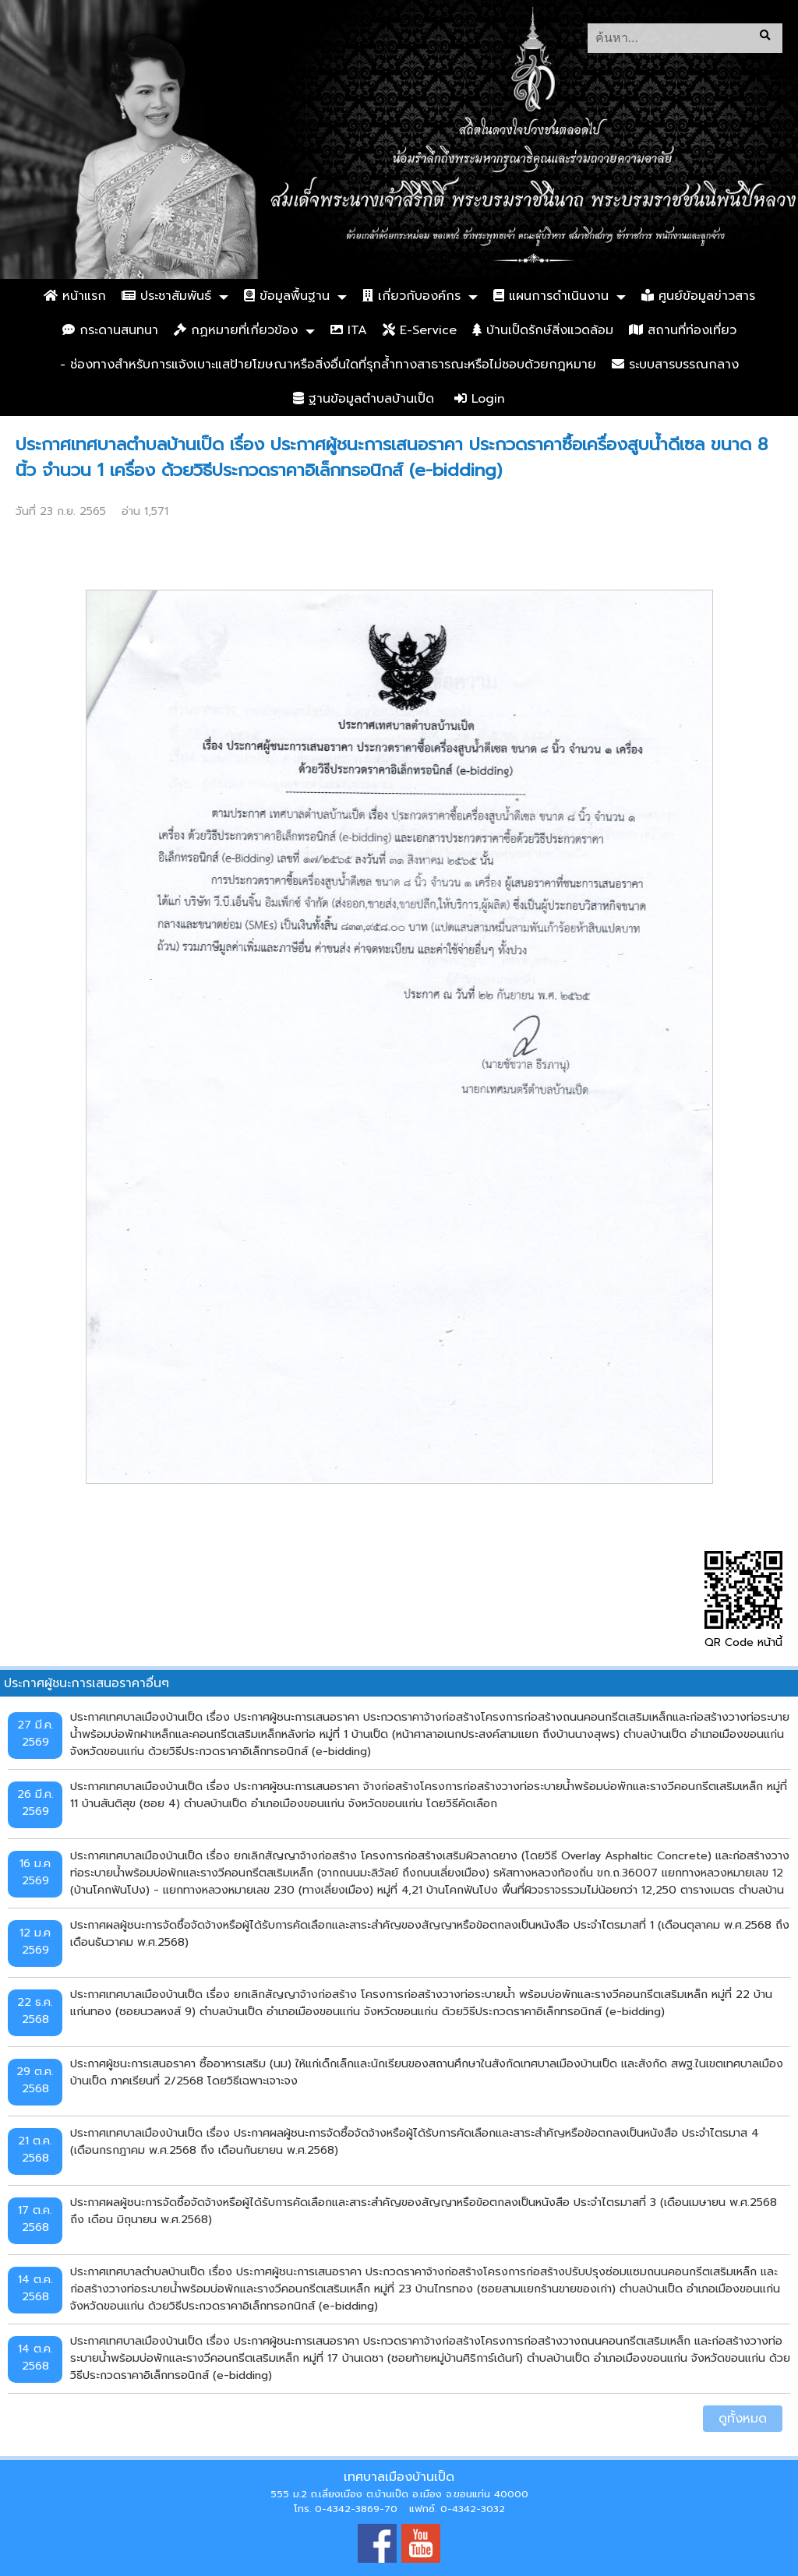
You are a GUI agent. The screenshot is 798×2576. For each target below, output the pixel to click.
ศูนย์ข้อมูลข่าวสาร (698, 296)
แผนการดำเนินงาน (551, 296)
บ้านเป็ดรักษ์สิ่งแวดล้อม (542, 330)
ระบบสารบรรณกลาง (675, 364)
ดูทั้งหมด (743, 2418)
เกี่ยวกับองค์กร (411, 296)
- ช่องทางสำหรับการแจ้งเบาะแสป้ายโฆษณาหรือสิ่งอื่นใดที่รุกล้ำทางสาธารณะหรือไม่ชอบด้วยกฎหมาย (328, 364)
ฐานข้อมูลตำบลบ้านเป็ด (363, 398)
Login (479, 398)
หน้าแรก (75, 296)
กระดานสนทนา (110, 330)
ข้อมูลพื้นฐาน (287, 296)
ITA (348, 330)
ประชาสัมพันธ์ (166, 296)
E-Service (420, 330)
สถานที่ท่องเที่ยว (682, 330)
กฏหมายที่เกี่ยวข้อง (236, 330)
